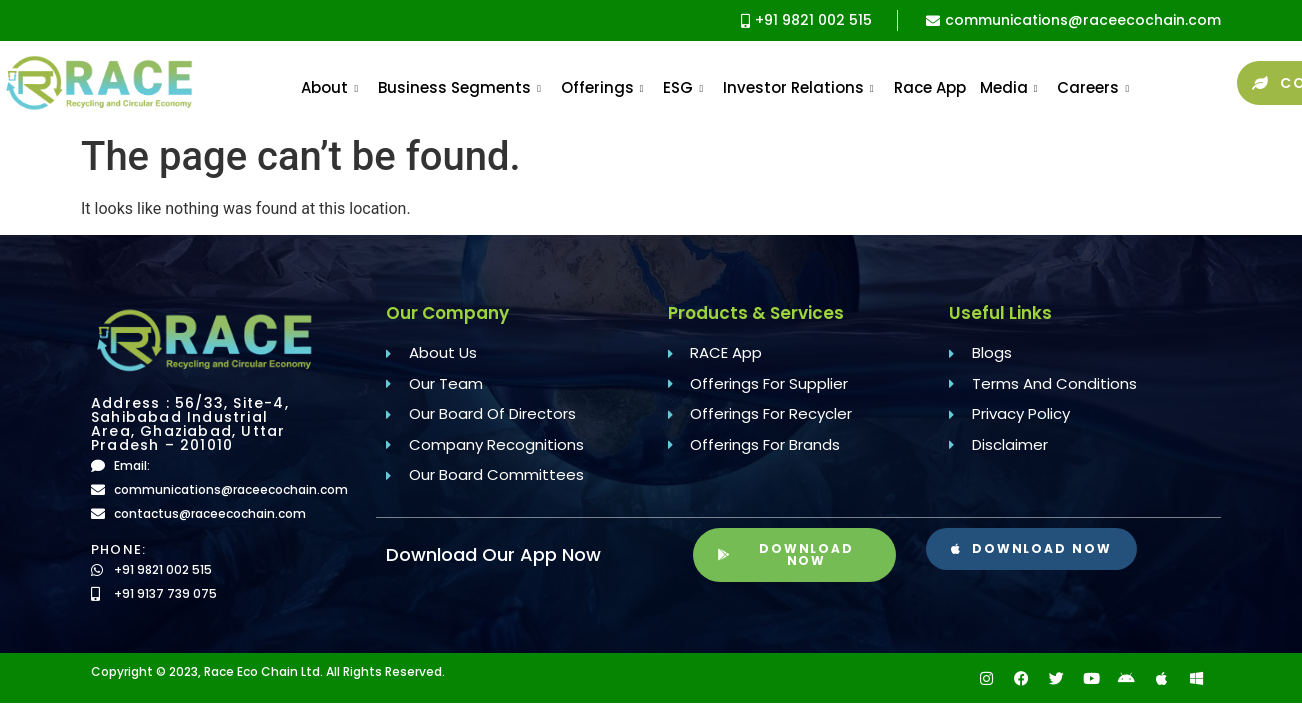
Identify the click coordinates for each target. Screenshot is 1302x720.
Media (1009, 87)
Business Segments (459, 87)
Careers (1093, 87)
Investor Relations (798, 87)
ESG (683, 87)
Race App (930, 87)
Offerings (602, 87)
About (329, 87)
